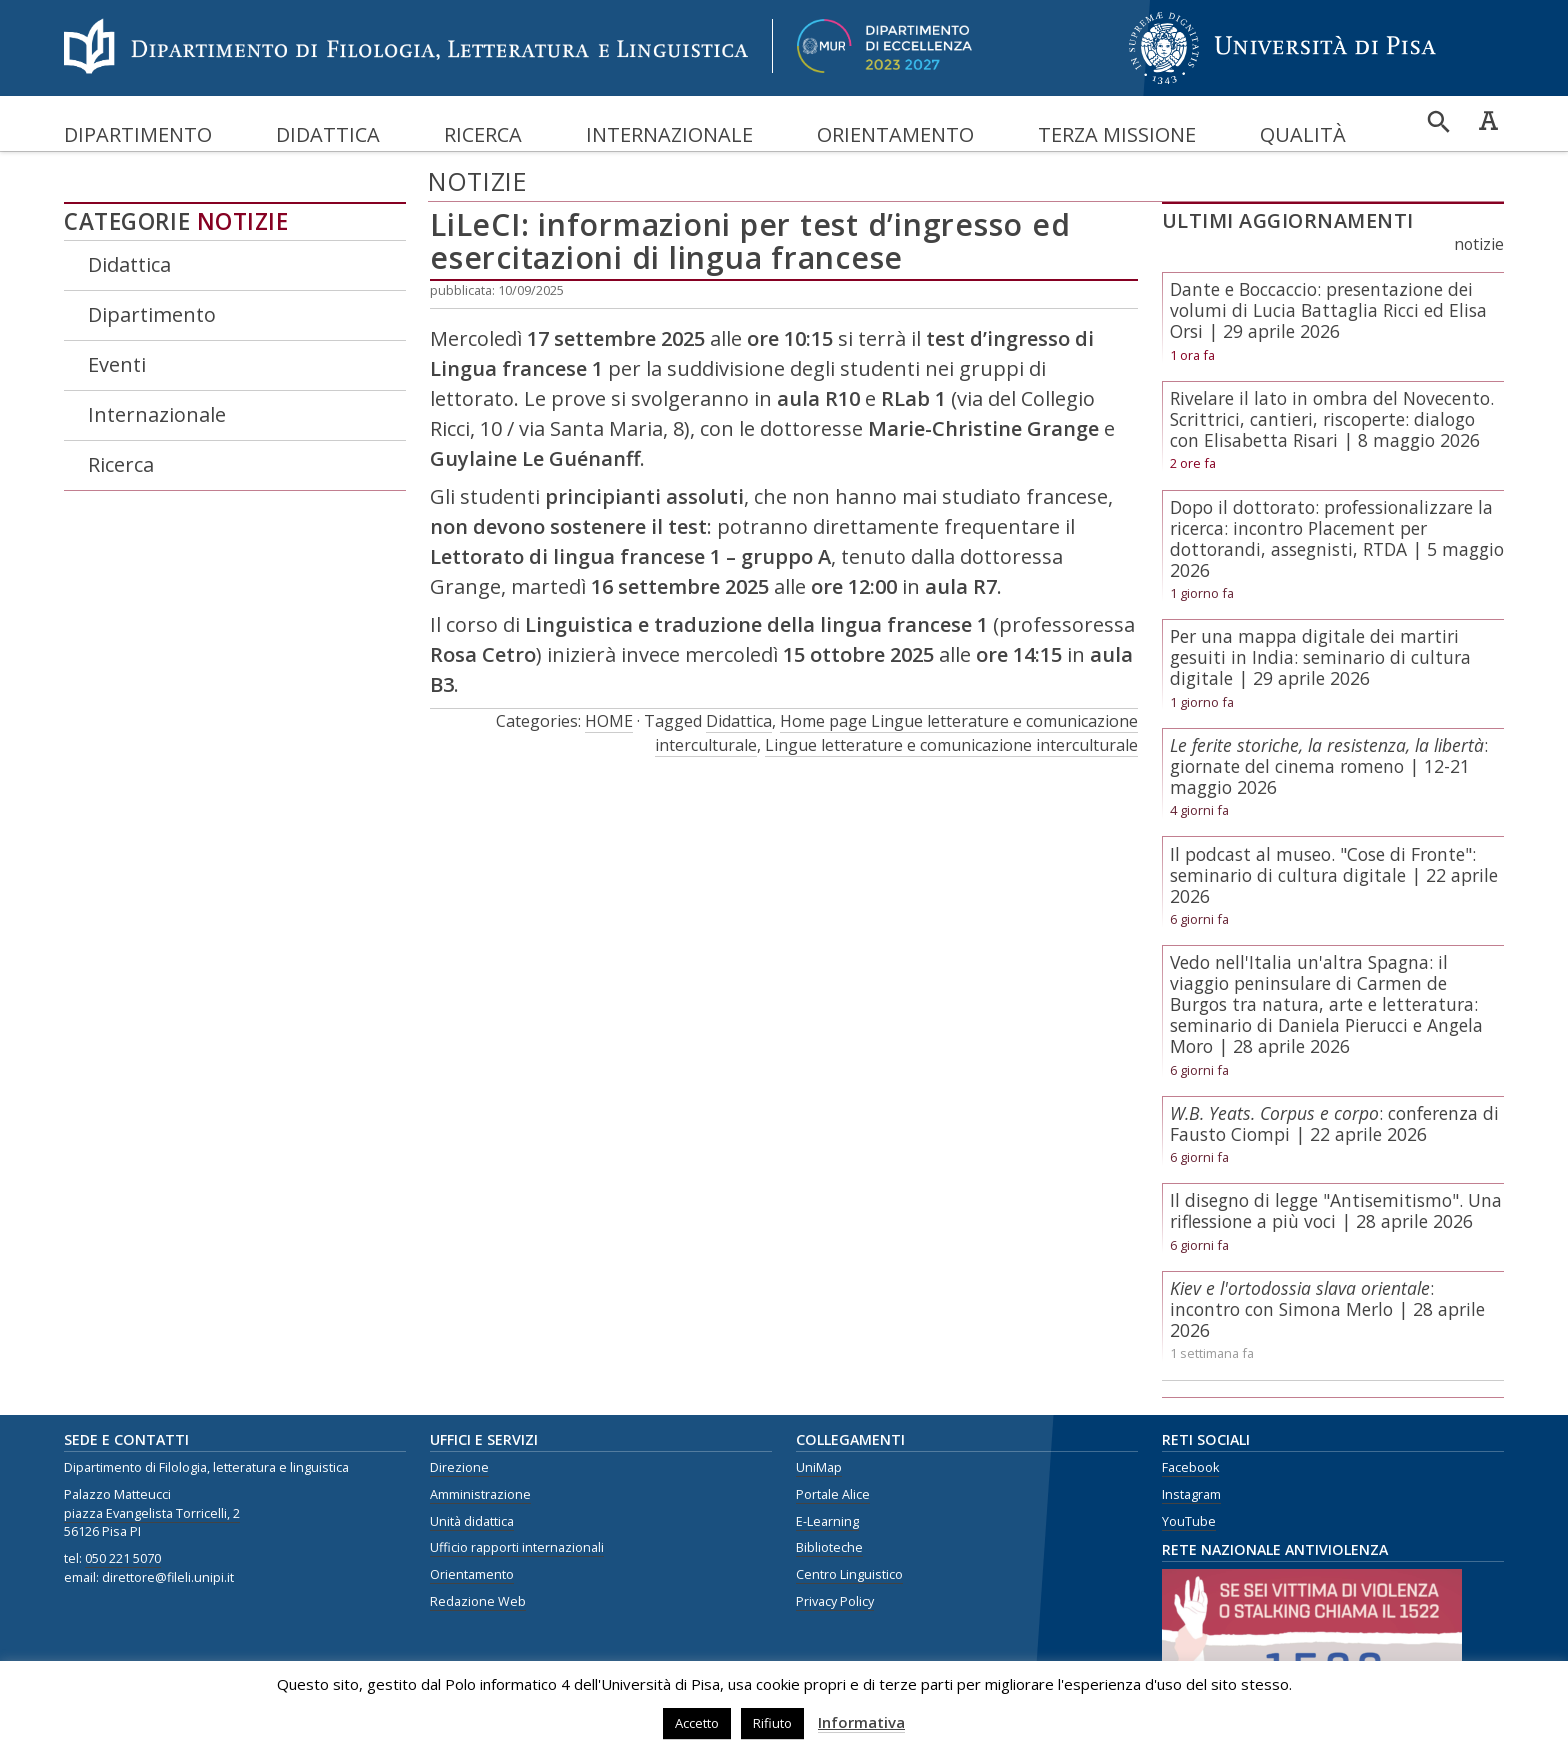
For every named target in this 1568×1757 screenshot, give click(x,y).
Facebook (1190, 1467)
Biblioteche (829, 1547)
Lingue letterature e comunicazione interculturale (951, 745)
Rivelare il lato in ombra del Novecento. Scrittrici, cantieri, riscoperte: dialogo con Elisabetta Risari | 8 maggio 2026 (1332, 419)
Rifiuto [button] (772, 1723)
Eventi (117, 364)
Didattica (328, 134)
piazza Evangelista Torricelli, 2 (152, 1513)
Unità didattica (472, 1521)
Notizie (243, 221)
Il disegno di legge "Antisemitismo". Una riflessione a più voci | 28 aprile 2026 (1336, 1210)
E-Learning (827, 1521)
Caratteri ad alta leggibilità (1488, 120)
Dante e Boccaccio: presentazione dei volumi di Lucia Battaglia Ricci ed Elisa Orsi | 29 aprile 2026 (1328, 310)
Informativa (861, 1722)
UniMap (819, 1467)
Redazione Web (478, 1601)
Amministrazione (480, 1494)
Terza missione (1117, 134)
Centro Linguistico (849, 1574)
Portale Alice (833, 1494)
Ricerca (483, 134)
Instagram (1191, 1494)
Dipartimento (138, 134)
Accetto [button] (697, 1723)
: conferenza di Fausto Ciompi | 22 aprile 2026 (1334, 1123)
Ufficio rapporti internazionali (517, 1547)
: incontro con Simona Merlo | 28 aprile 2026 (1327, 1309)
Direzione (459, 1467)
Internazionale (669, 134)
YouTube (1189, 1521)
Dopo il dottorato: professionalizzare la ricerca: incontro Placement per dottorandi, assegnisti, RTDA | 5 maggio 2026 (1337, 538)
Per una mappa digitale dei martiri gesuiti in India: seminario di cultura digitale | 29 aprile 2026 (1320, 657)
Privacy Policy (835, 1601)
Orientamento (895, 134)
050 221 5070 (123, 1558)
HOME (609, 721)
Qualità (1303, 134)
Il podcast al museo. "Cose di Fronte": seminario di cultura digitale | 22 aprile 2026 (1334, 875)
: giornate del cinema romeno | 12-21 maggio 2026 (1329, 766)
